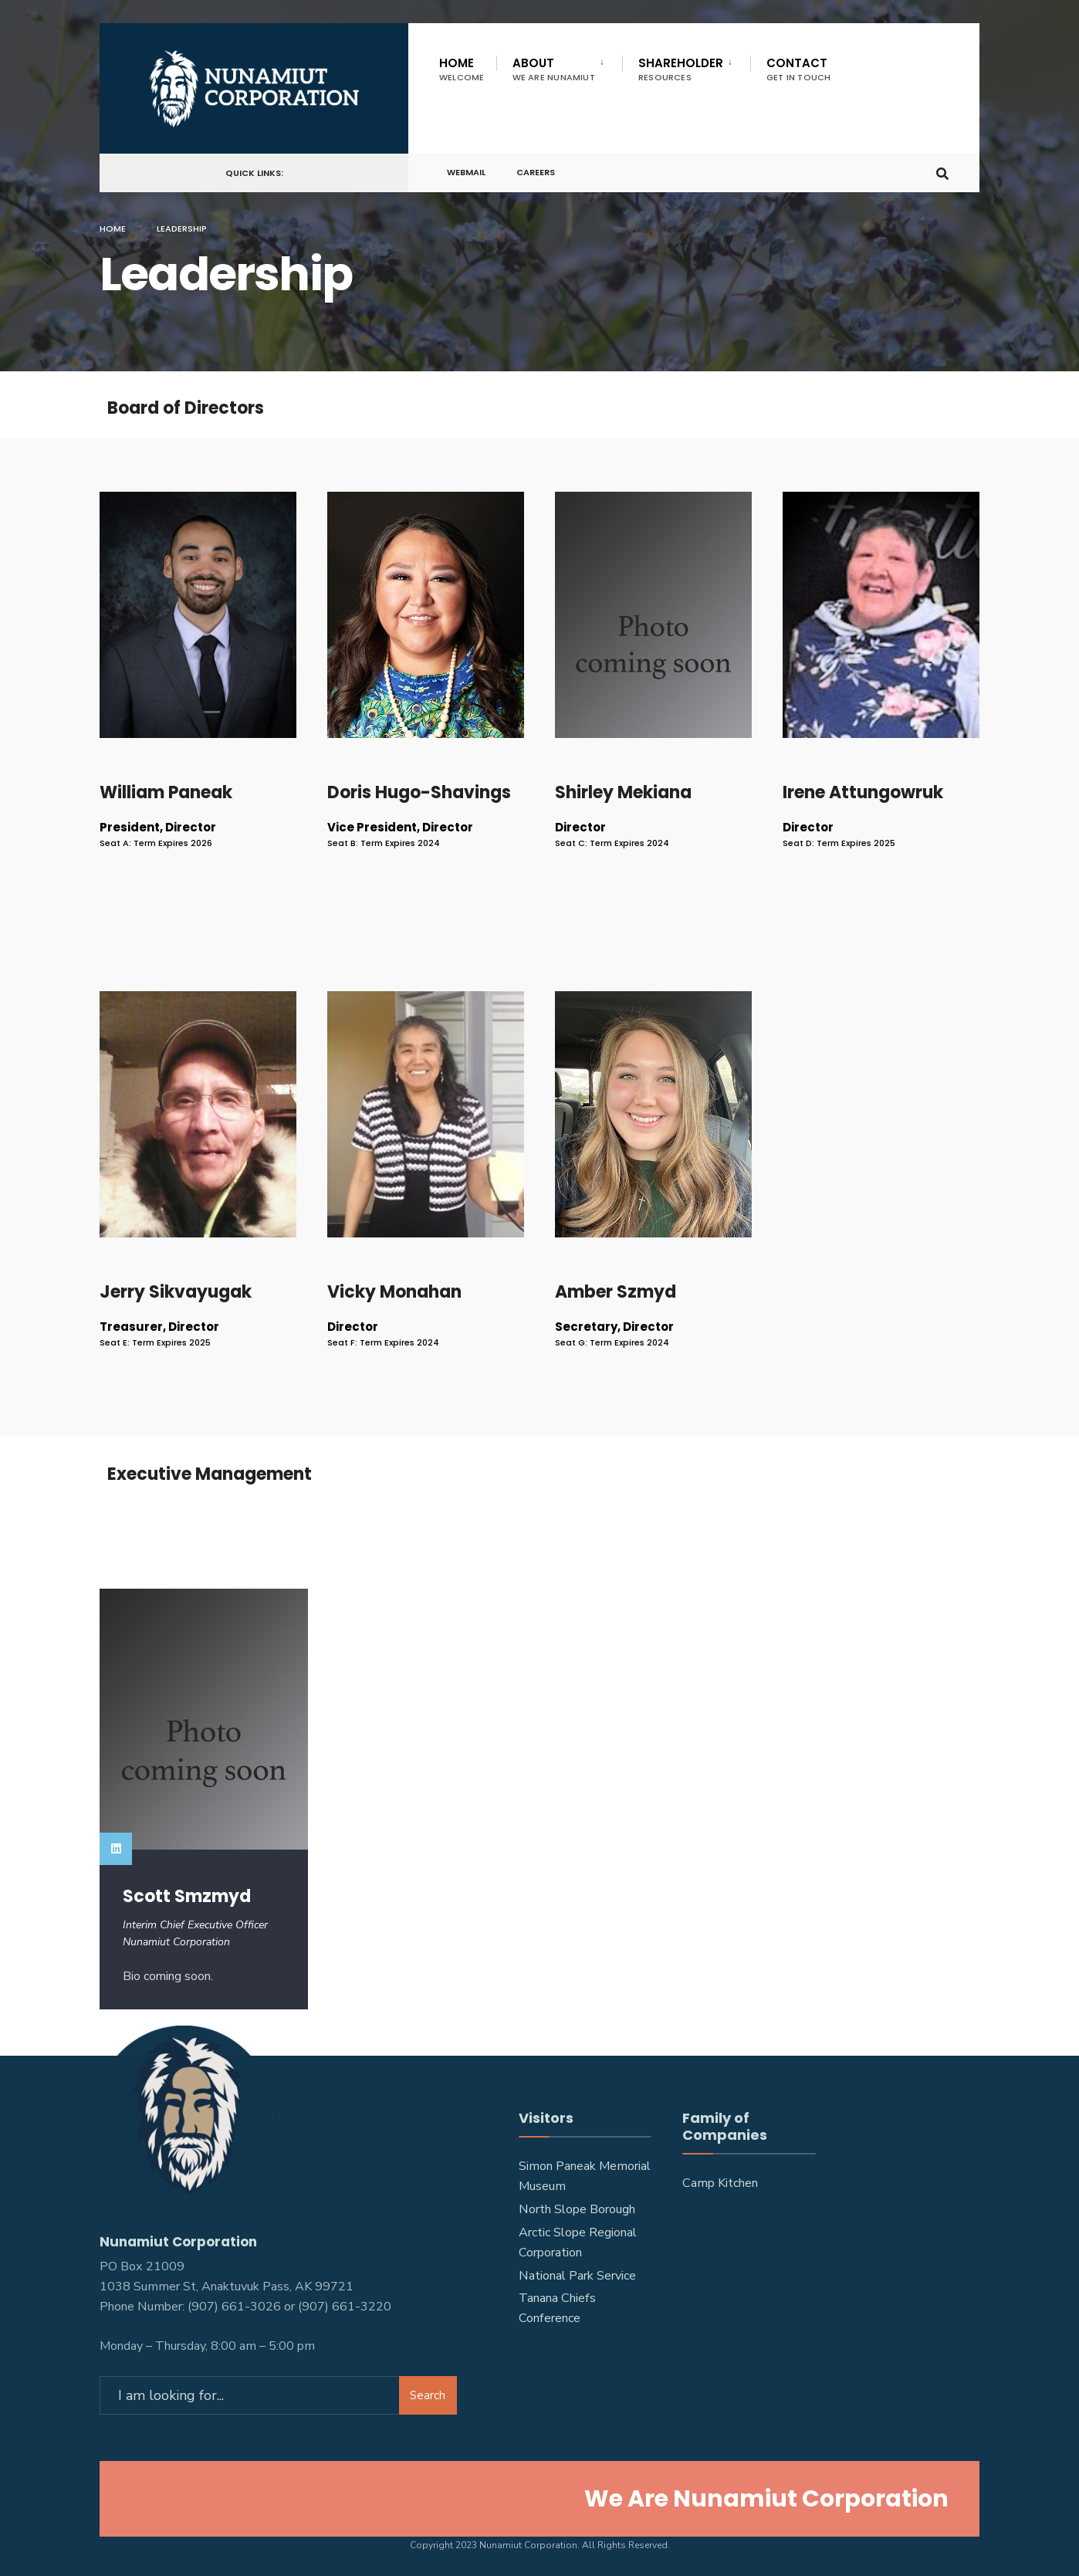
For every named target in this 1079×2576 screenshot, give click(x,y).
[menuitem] (559, 66)
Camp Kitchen (720, 2183)
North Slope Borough (577, 2209)
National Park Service (577, 2275)
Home (462, 69)
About (553, 69)
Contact (798, 69)
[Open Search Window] (942, 172)
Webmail (466, 173)
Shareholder (680, 69)
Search (427, 2394)
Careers (535, 173)
